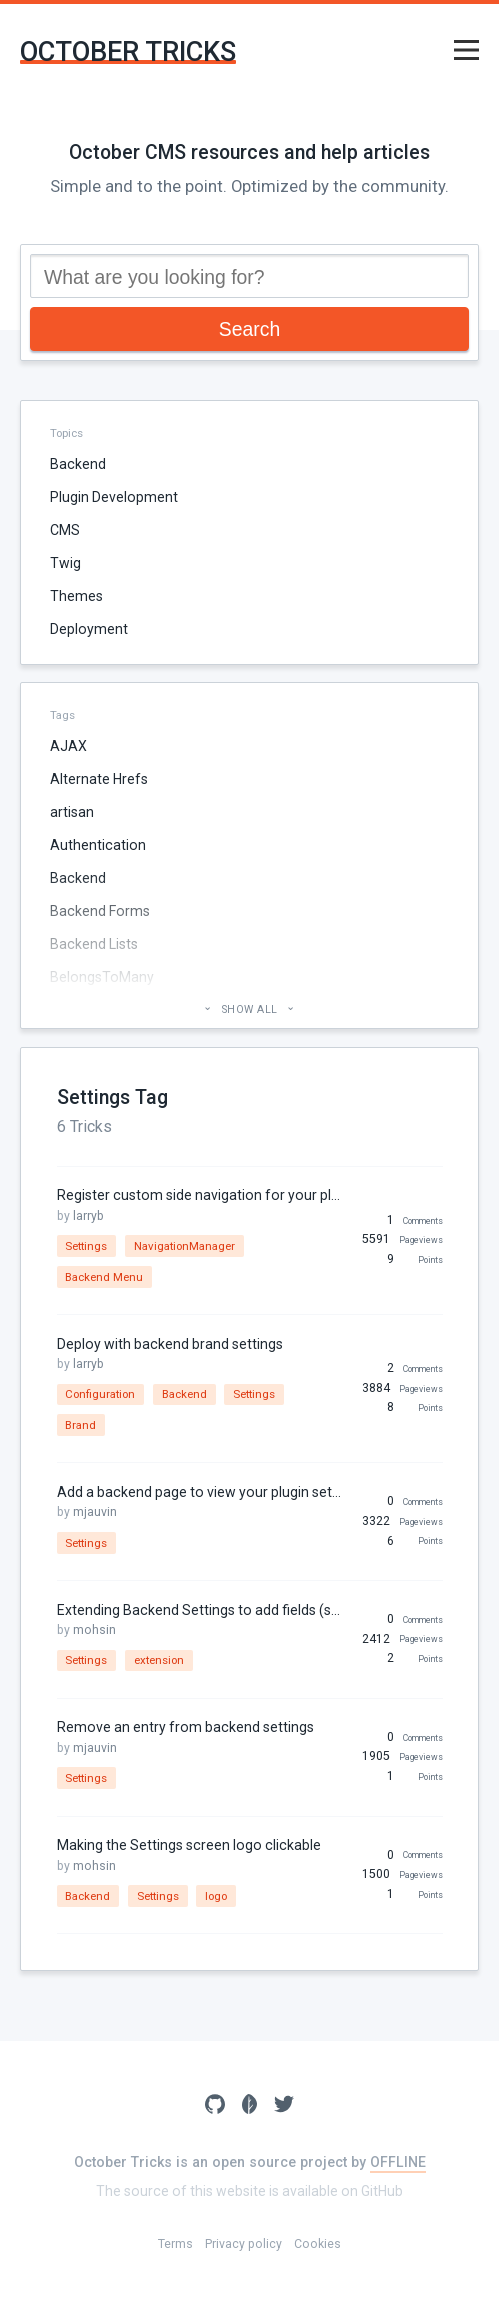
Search (249, 329)
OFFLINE (398, 2162)
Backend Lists (94, 944)
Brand (80, 1425)
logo (216, 1896)
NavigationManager (184, 1246)
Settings (86, 1246)
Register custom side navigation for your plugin (201, 1195)
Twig (65, 563)
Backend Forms (100, 911)
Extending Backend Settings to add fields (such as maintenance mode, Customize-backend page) (201, 1610)
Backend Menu (104, 1277)
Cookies (317, 2244)
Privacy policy (243, 2244)
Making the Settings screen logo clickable (189, 1845)
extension (159, 1660)
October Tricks (128, 52)
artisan (72, 812)
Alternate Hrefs (99, 779)
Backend (78, 464)
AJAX (68, 746)
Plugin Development (114, 497)
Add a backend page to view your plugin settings (201, 1492)
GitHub (382, 2191)
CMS (65, 530)
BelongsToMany (102, 977)
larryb (88, 1216)
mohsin (94, 1630)
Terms (175, 2244)
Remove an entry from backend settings (185, 1727)
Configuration (100, 1394)
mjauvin (95, 1512)
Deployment (89, 629)
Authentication (98, 845)
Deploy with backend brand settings (170, 1344)
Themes (76, 596)
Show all (249, 1009)
